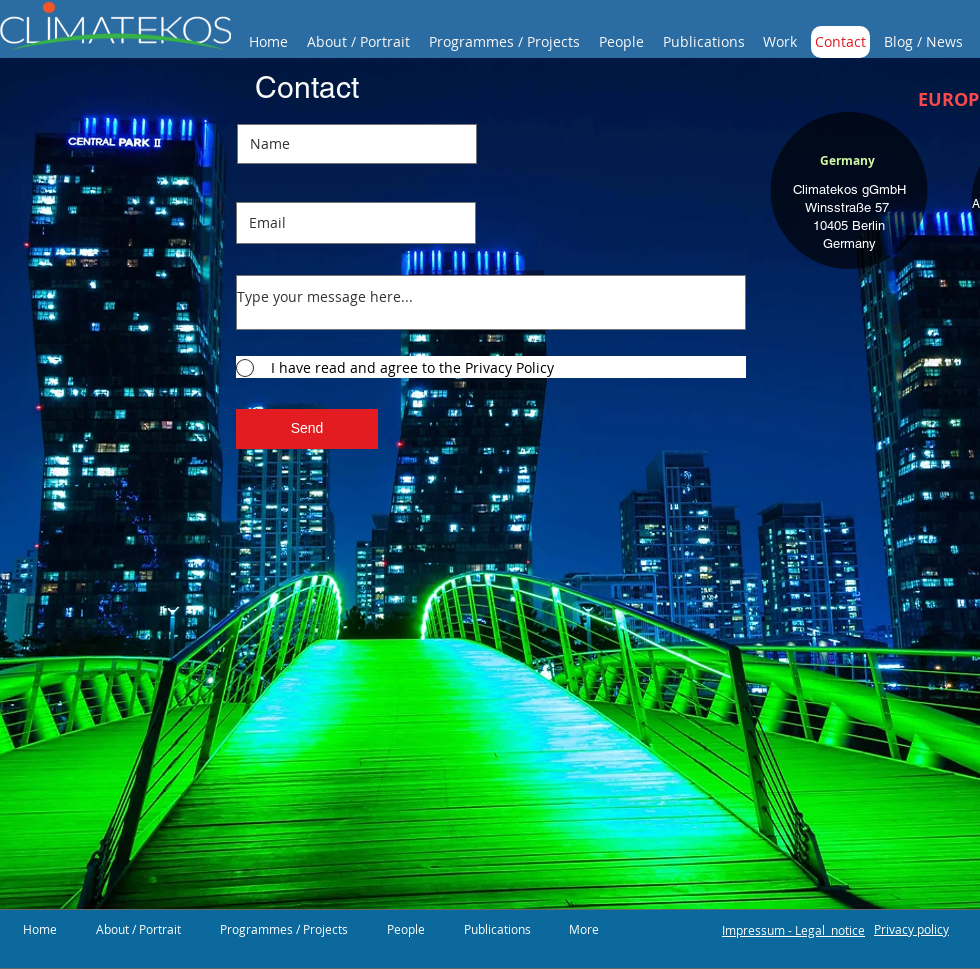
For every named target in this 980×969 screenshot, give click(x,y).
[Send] (307, 429)
